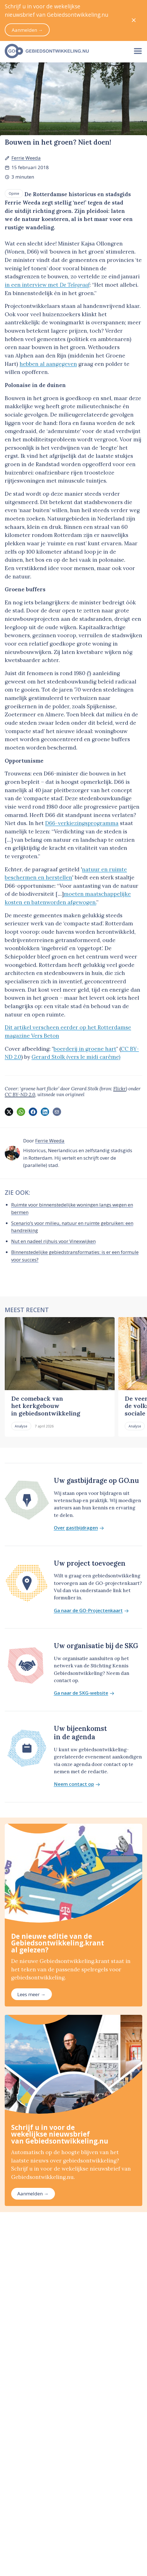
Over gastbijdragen (79, 1528)
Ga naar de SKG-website (84, 1693)
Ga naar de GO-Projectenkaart (91, 1610)
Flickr (119, 1089)
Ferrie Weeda (26, 158)
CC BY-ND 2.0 (20, 1094)
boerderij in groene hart (85, 1048)
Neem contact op (77, 1784)
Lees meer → (31, 1994)
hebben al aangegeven (48, 364)
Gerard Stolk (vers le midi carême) (76, 1057)
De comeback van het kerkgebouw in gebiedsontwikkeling (45, 1406)
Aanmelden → (33, 2193)
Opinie (14, 193)
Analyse (21, 1426)
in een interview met (47, 284)
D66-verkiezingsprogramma (82, 823)
